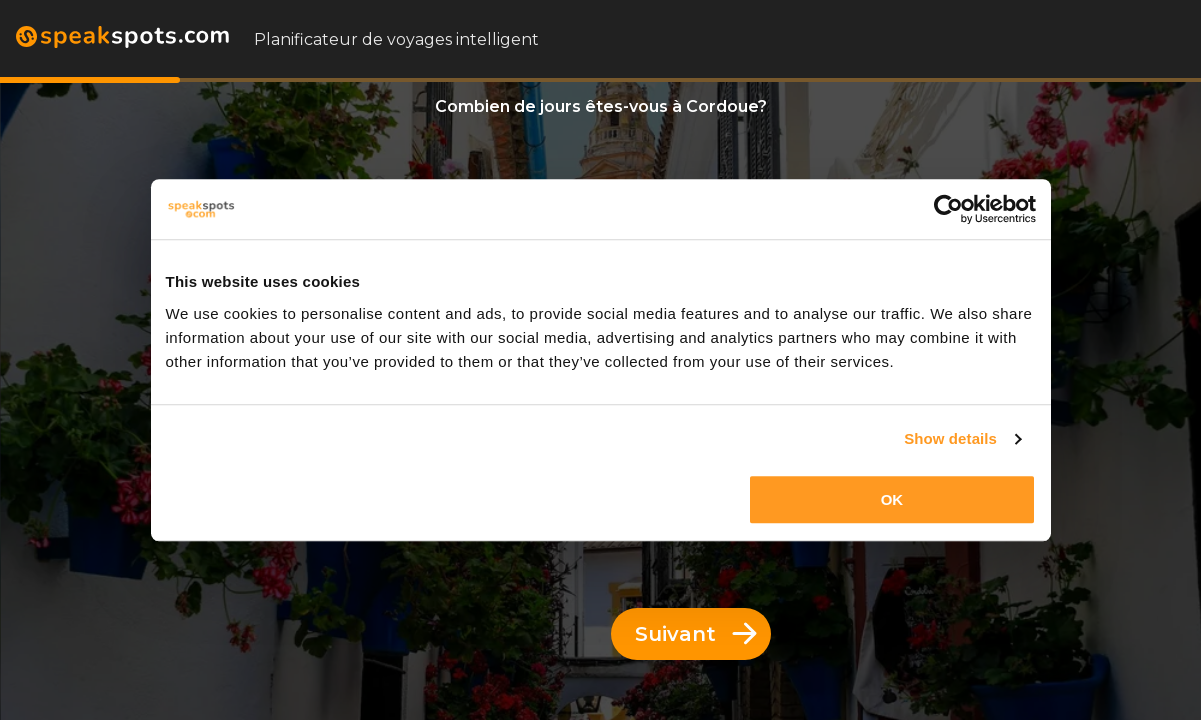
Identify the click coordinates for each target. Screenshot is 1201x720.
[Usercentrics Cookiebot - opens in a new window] (948, 209)
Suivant (696, 634)
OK (892, 499)
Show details (950, 438)
